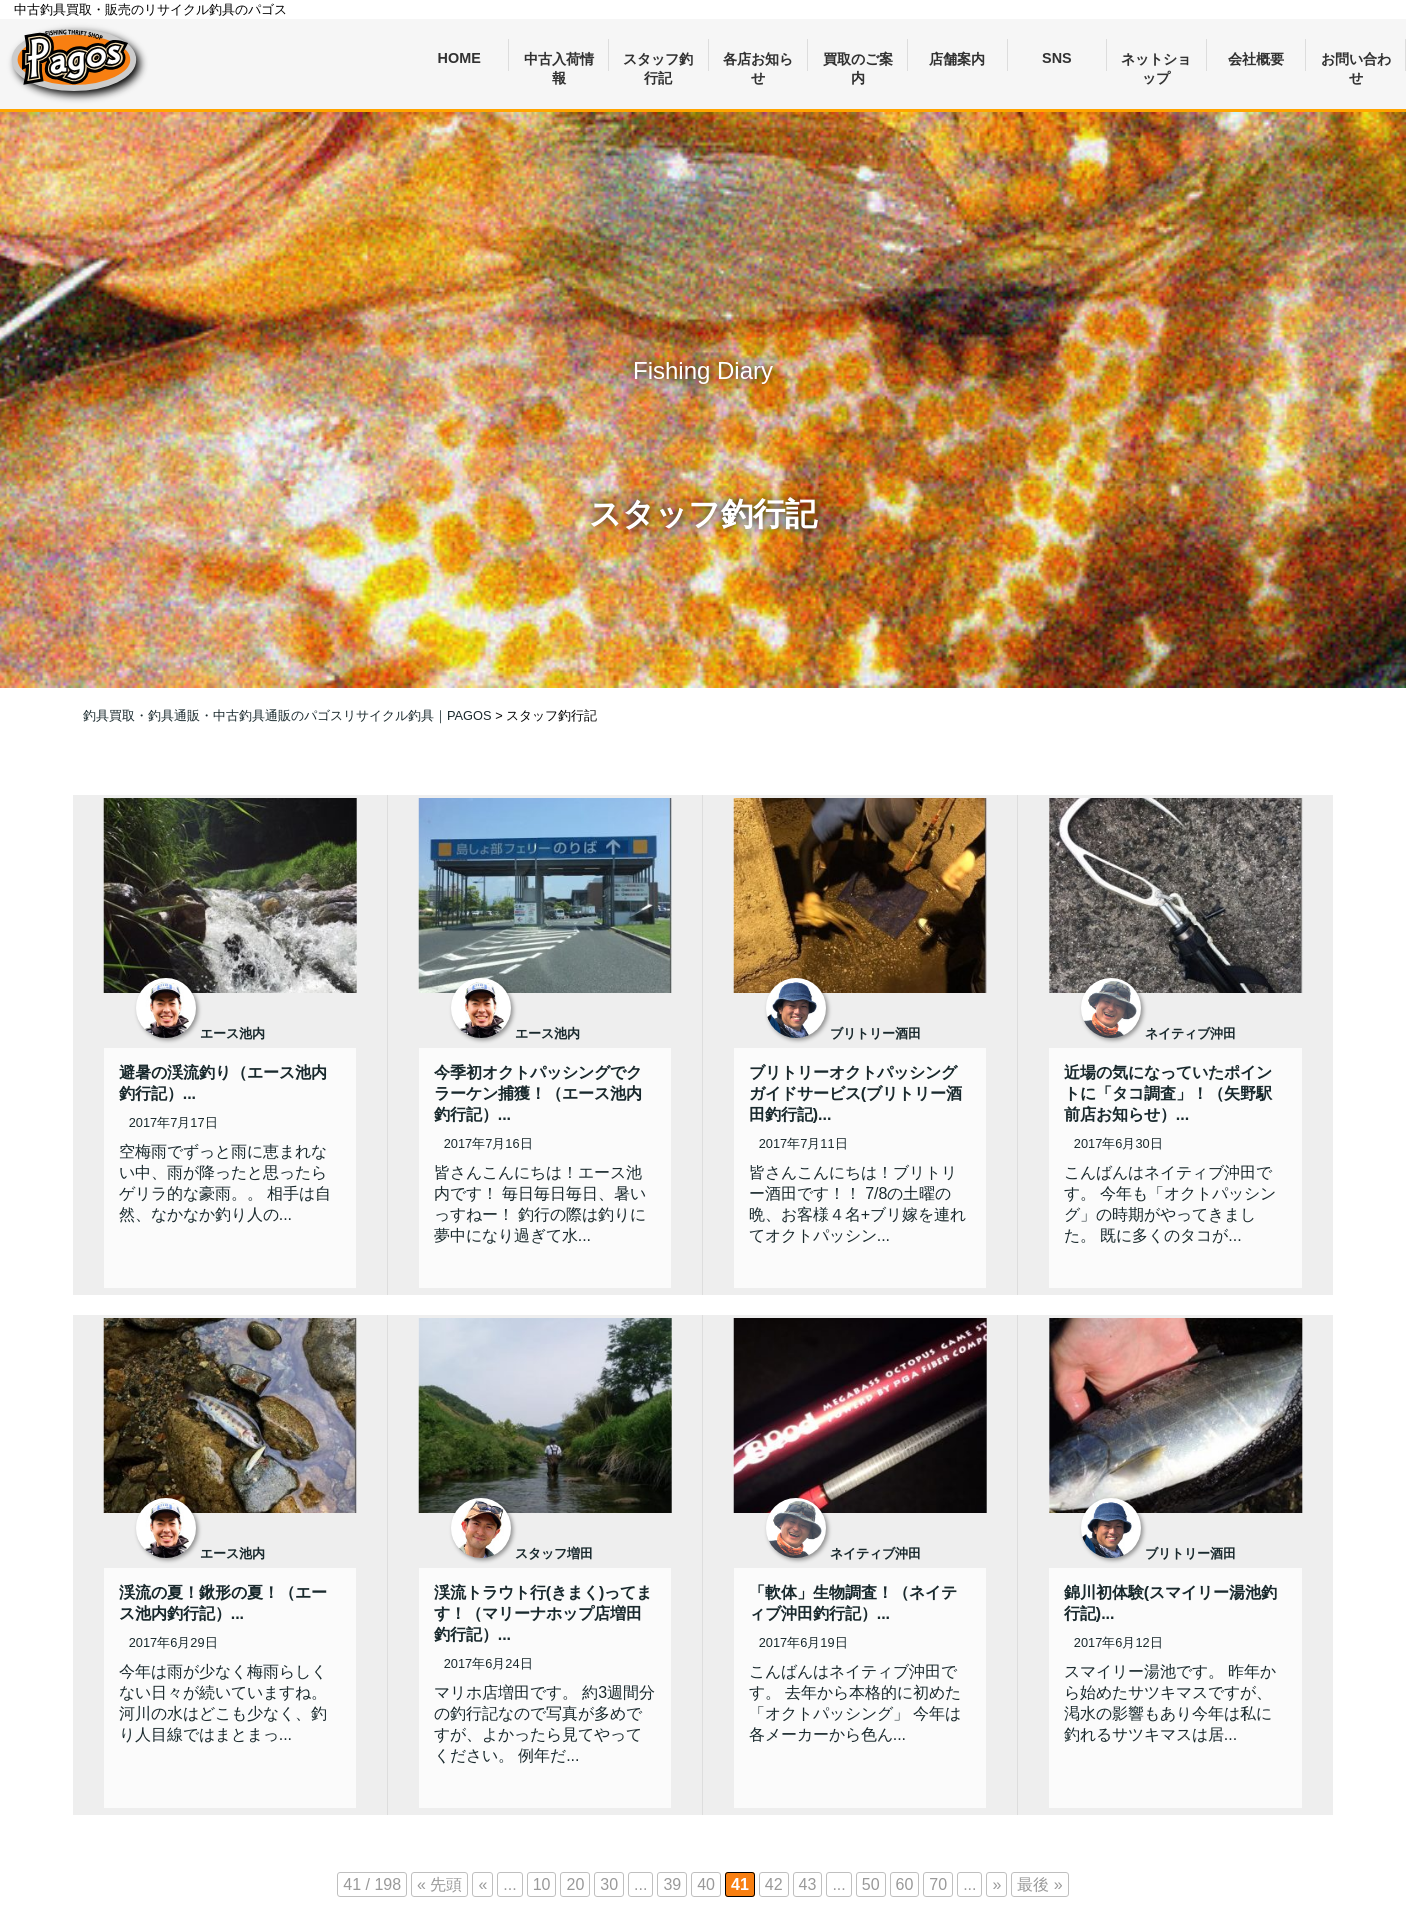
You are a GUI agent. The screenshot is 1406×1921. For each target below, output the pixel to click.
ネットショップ (1156, 61)
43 (808, 1884)
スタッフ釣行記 (658, 61)
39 (672, 1884)
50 (871, 1884)
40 (706, 1884)
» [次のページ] (996, 1884)
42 (774, 1884)
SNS (1057, 58)
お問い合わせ (1356, 61)
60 (905, 1884)
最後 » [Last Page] (1039, 1884)
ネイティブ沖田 (1190, 1033)
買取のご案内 (858, 61)
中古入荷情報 (559, 61)
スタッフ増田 (554, 1553)
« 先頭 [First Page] (439, 1884)
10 (542, 1884)
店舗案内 (957, 59)
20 (575, 1884)
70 (938, 1884)
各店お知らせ (758, 61)
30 (609, 1884)
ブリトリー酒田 (875, 1033)
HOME (459, 58)
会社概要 (1256, 59)
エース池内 (232, 1033)
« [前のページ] (482, 1884)
